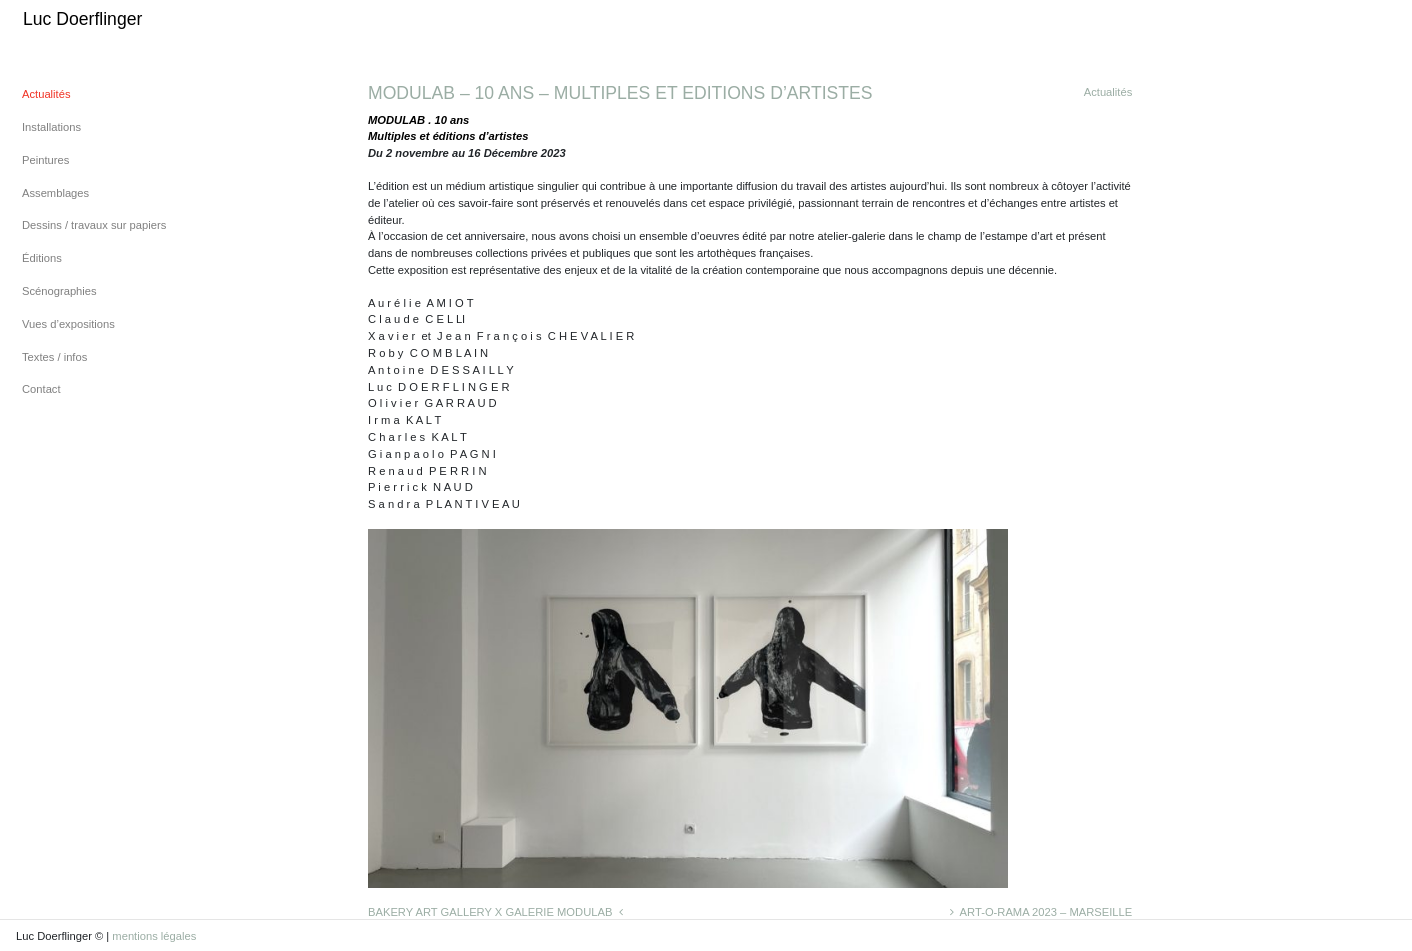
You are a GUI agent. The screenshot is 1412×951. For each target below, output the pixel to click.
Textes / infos (54, 357)
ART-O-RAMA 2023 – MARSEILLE (1041, 912)
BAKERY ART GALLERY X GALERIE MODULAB (495, 912)
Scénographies (59, 291)
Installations (51, 127)
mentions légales (154, 936)
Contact (41, 389)
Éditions (42, 258)
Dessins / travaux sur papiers (94, 225)
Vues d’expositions (68, 324)
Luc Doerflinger (82, 19)
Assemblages (55, 193)
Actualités (46, 94)
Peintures (45, 160)
